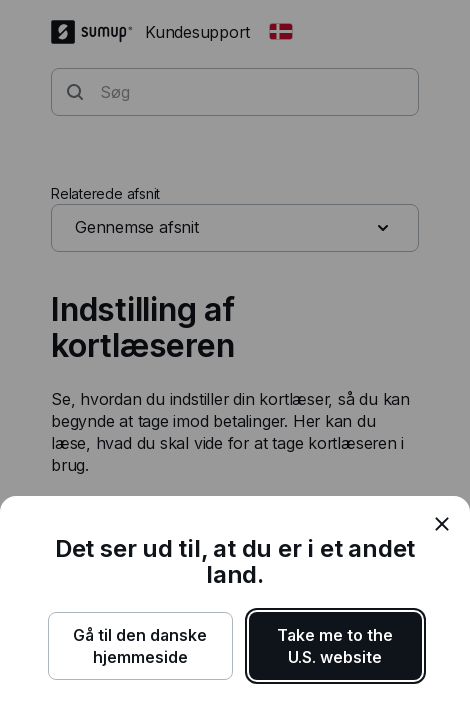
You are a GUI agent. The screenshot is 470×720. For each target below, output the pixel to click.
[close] (442, 524)
